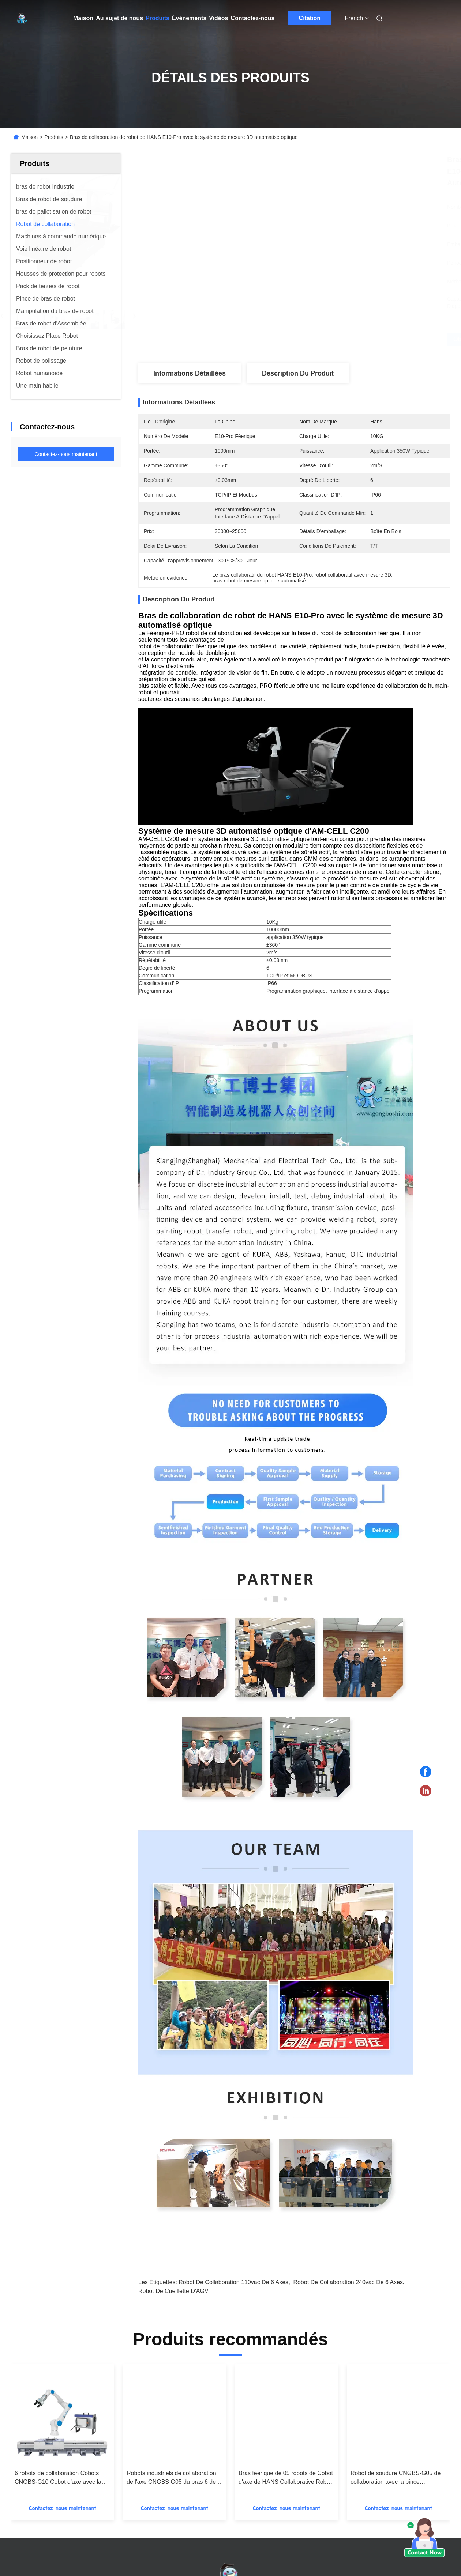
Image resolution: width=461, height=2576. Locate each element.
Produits (157, 18)
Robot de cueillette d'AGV (173, 2291)
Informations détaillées (189, 373)
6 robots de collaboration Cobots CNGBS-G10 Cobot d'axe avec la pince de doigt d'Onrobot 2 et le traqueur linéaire (394, 2478)
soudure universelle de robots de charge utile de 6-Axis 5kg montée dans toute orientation (283, 2478)
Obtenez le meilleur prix (335, 339)
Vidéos (218, 18)
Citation (310, 18)
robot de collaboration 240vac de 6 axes (348, 2282)
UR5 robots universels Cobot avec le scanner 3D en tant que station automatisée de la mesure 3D (62, 2478)
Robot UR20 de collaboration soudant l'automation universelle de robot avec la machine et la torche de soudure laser (172, 2478)
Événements (189, 18)
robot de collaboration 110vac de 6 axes (233, 2282)
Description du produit (298, 373)
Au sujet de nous (119, 18)
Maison (83, 18)
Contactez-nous (252, 18)
